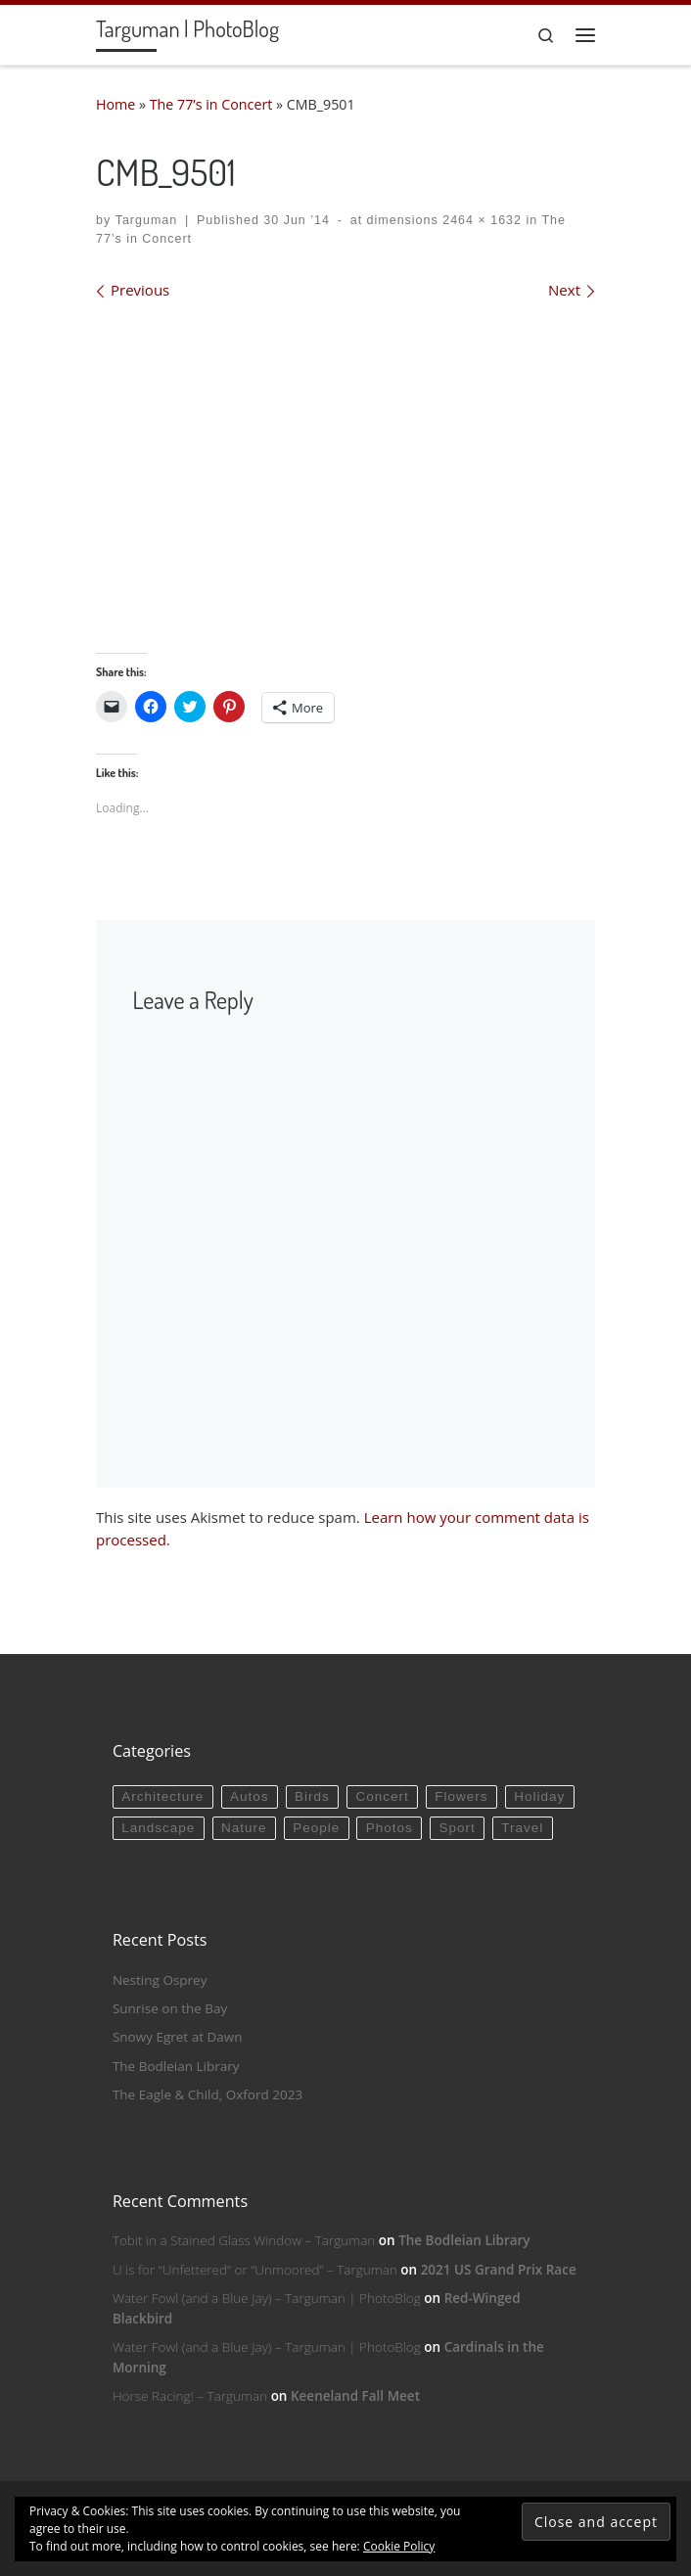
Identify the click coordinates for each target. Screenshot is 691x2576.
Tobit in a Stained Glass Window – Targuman (244, 2240)
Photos (389, 1827)
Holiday (539, 1796)
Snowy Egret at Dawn (178, 2037)
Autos (249, 1796)
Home (115, 104)
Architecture (162, 1796)
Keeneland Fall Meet (355, 2396)
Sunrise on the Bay (170, 2008)
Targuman (146, 220)
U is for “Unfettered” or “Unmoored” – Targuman (255, 2269)
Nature (244, 1827)
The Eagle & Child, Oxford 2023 (207, 2094)
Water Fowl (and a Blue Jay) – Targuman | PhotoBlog (267, 2298)
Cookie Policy (399, 2546)
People (316, 1827)
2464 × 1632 (480, 220)
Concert (381, 1796)
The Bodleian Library (176, 2066)
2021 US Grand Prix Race (498, 2269)
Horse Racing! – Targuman (190, 2396)
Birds (312, 1796)
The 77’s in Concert (211, 104)
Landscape (158, 1827)
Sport (456, 1827)
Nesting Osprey (160, 1980)
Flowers (461, 1796)
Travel (522, 1827)
